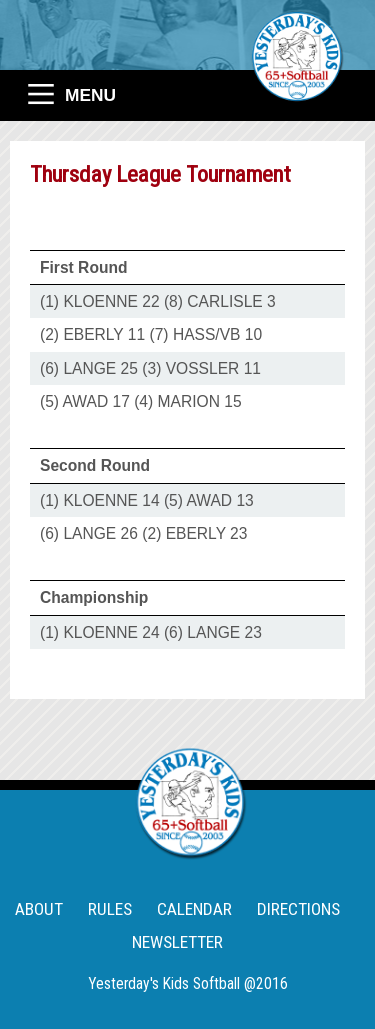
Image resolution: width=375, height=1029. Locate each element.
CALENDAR (194, 909)
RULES (110, 909)
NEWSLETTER (177, 942)
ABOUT (39, 909)
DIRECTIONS (298, 909)
